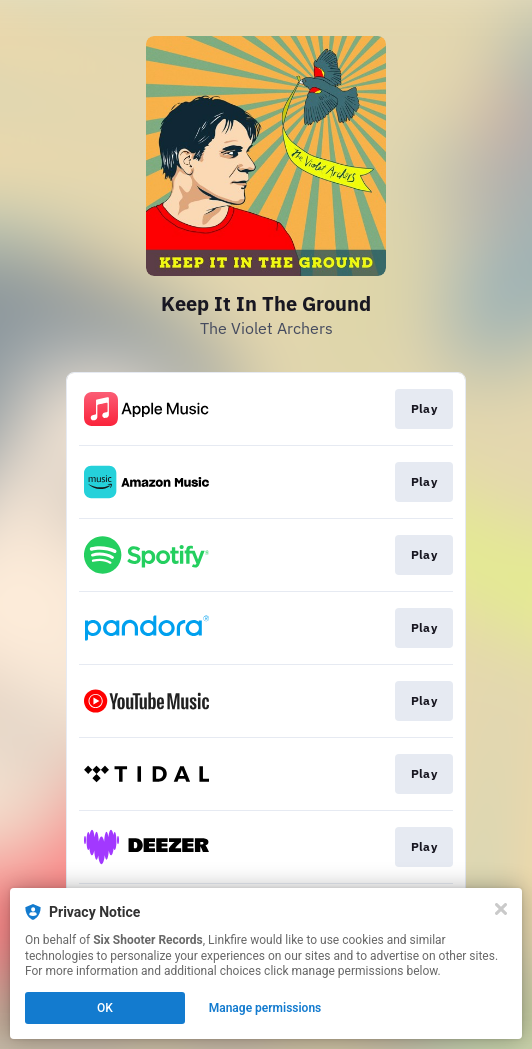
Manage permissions (265, 1008)
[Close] (501, 909)
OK (105, 1008)
